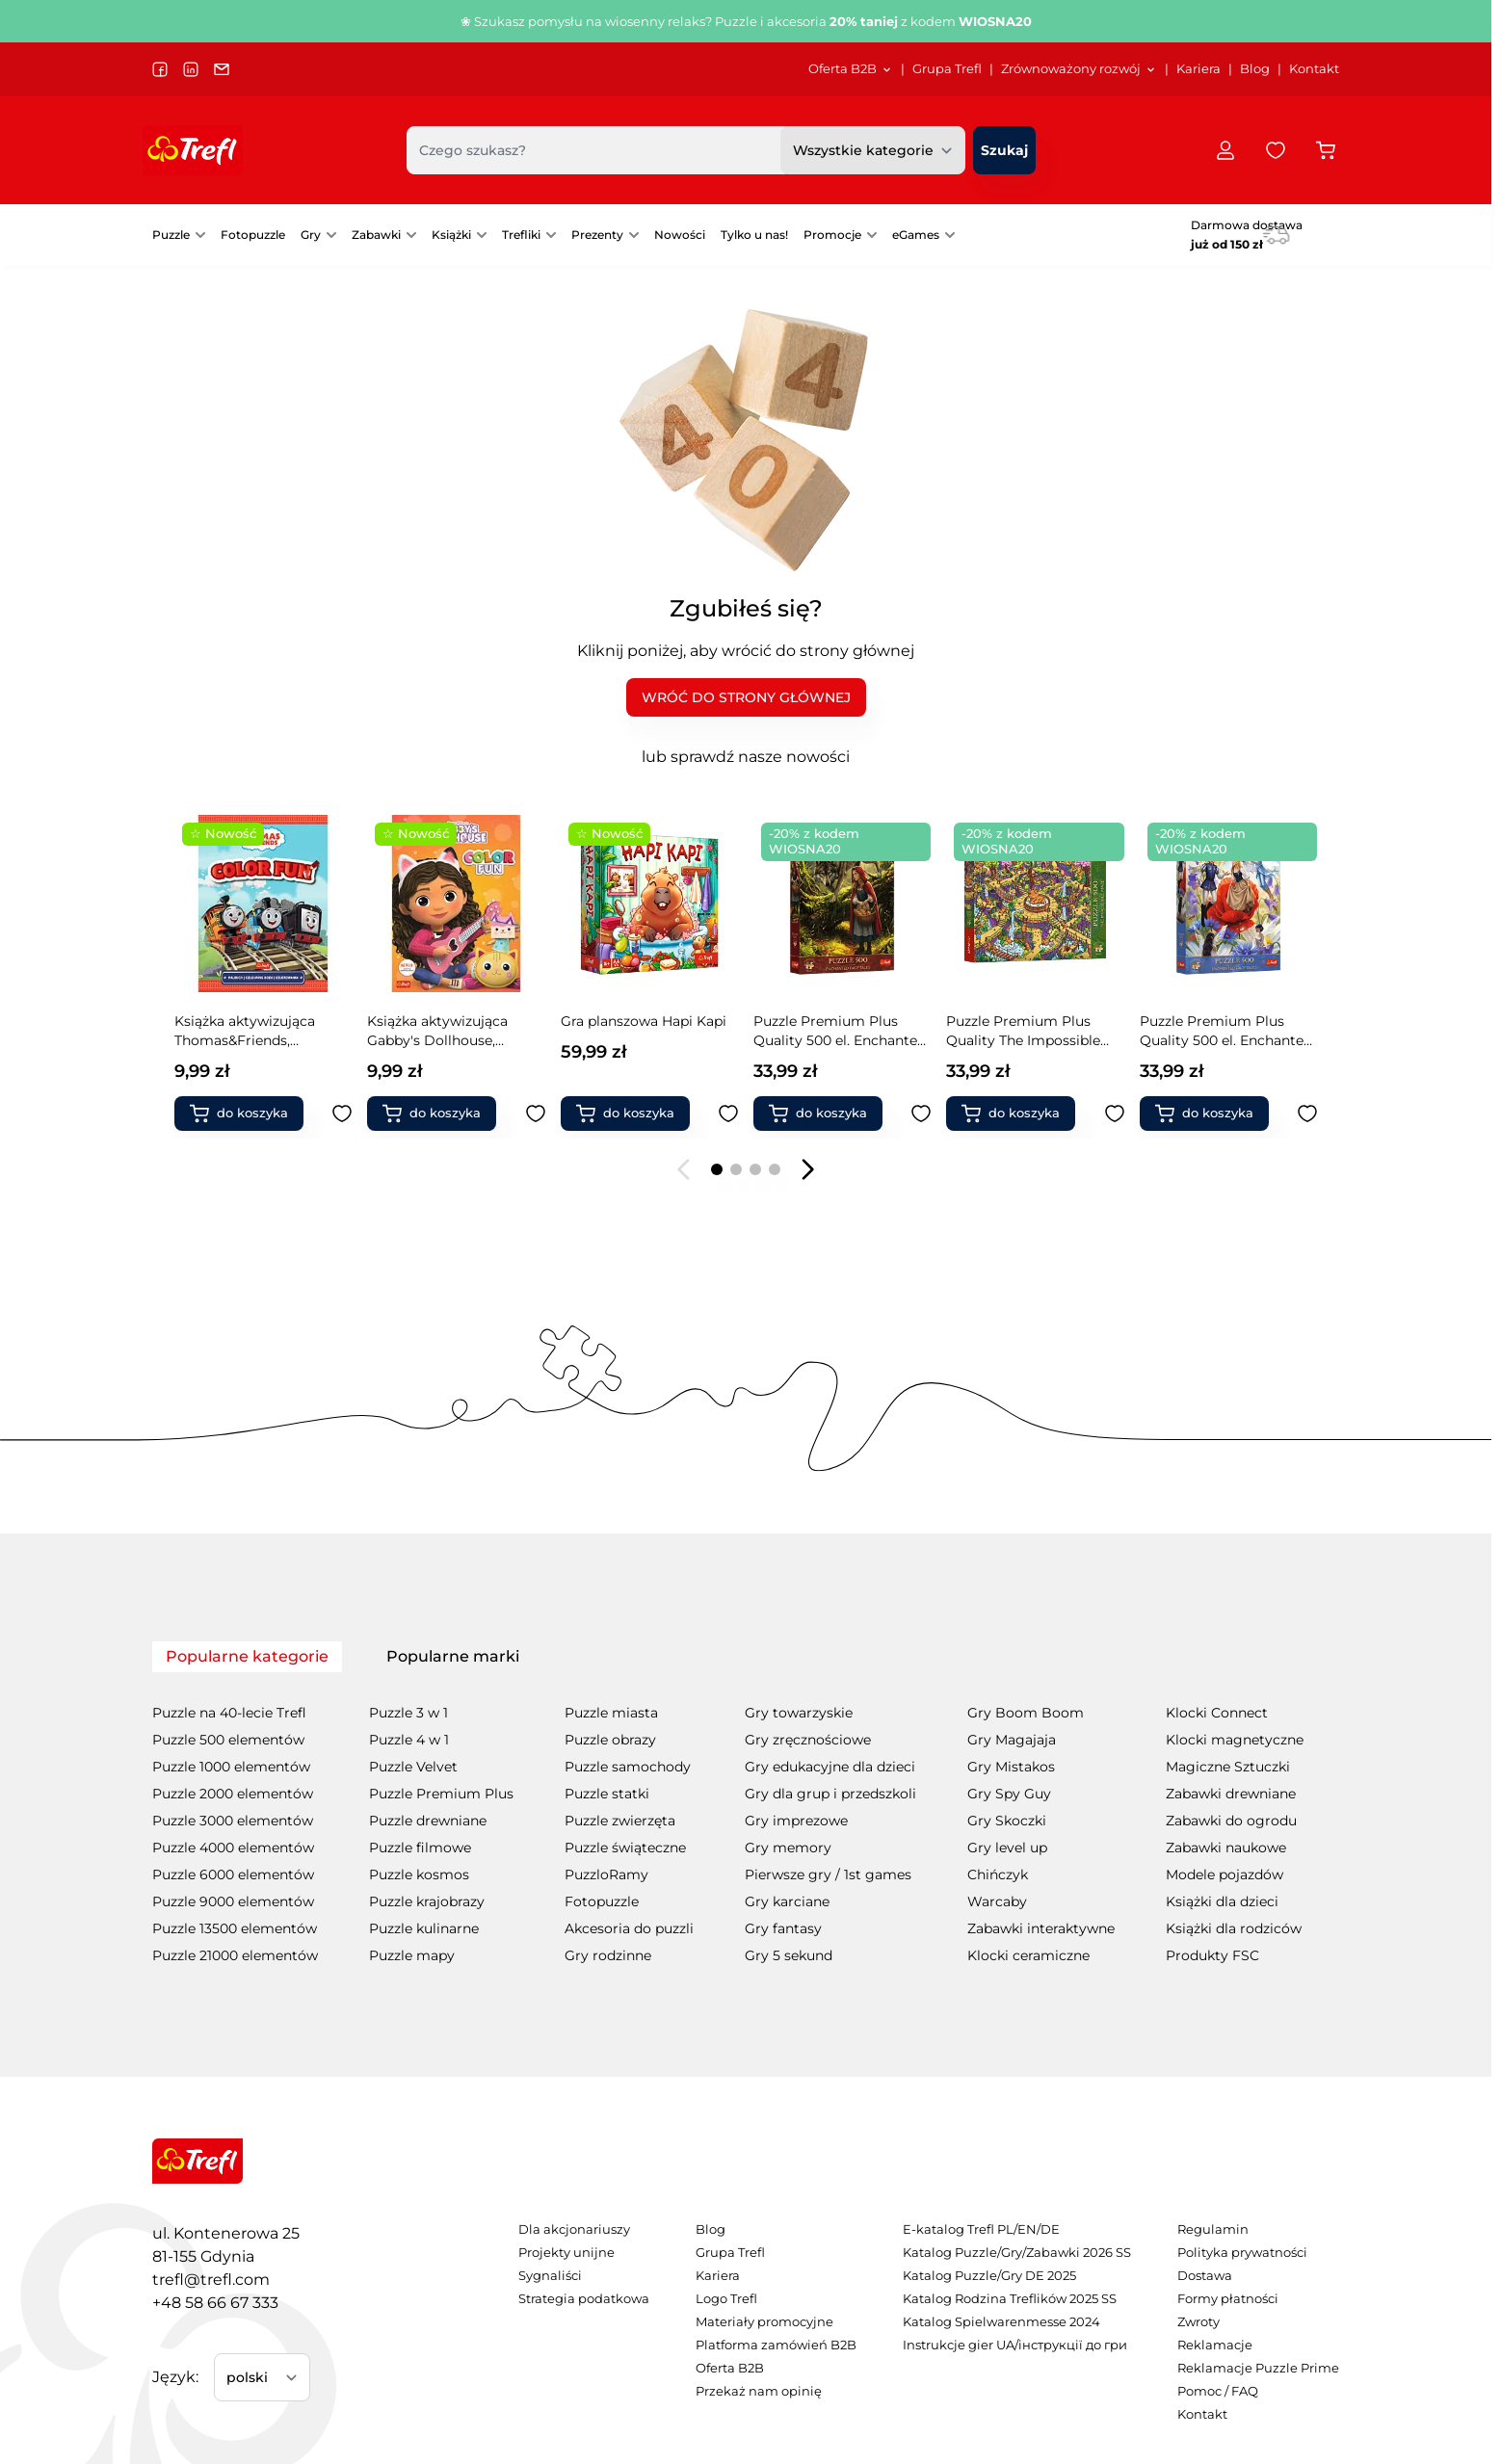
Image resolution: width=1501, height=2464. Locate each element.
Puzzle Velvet (413, 1766)
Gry (311, 234)
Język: (175, 2377)
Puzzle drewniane (428, 1820)
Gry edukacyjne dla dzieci (830, 1766)
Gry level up (1007, 1847)
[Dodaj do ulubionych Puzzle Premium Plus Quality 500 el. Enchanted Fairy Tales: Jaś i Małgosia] (1307, 1113)
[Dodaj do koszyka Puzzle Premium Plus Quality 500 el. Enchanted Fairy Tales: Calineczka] (1019, 1113)
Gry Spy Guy (1009, 1793)
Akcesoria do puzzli (629, 1928)
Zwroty (1198, 2322)
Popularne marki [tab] (452, 1656)
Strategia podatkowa (583, 2299)
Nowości (679, 234)
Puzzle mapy (412, 1955)
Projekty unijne (566, 2252)
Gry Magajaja (1011, 1739)
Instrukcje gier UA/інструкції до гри (1015, 2345)
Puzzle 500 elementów (228, 1739)
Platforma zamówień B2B (776, 2345)
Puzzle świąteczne (625, 1847)
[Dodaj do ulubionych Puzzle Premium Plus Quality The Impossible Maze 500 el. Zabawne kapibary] (922, 1113)
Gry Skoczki (1006, 1820)
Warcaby (997, 1901)
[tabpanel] (745, 1820)
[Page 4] (774, 1169)
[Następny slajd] (807, 1169)
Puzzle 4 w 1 (409, 1739)
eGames (915, 234)
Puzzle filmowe (420, 1847)
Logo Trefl (726, 2299)
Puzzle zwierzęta (620, 1820)
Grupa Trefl (947, 69)
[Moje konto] (1225, 150)
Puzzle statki (607, 1793)
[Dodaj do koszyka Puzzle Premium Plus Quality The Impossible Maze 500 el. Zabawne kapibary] (825, 1113)
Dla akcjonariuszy (574, 2229)
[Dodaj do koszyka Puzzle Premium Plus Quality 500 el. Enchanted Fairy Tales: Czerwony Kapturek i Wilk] (633, 1113)
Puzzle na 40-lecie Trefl (229, 1712)
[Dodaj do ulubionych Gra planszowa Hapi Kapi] (535, 1113)
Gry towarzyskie (799, 1712)
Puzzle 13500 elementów (234, 1928)
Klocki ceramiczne (1028, 1955)
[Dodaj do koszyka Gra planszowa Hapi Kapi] (440, 1113)
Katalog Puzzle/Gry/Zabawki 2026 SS (1017, 2252)
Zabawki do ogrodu (1231, 1820)
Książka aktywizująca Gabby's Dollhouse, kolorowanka (244, 1031)
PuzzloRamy (606, 1874)
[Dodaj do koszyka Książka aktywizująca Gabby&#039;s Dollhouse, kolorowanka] (246, 1113)
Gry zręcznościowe (808, 1739)
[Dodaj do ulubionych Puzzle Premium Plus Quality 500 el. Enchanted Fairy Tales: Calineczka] (1114, 1113)
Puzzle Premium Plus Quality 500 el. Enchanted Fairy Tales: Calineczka (1033, 1031)
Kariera (1198, 69)
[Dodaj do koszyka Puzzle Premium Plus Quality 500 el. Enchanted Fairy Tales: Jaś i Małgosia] (1212, 1113)
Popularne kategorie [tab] (247, 1656)
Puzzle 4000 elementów (233, 1847)
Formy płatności (1227, 2299)
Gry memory (788, 1847)
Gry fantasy (783, 1928)
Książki (451, 234)
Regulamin (1213, 2229)
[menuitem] (850, 69)
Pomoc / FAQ (1217, 2391)
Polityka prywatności (1242, 2252)
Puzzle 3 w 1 (408, 1712)
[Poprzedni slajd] (684, 1169)
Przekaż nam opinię (759, 2391)
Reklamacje (1214, 2345)
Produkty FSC (1212, 1955)
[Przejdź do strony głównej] (193, 150)
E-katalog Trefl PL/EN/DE (981, 2229)
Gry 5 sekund (788, 1955)
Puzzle (171, 234)
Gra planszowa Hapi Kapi (451, 1021)
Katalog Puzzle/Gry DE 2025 (989, 2275)
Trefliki (521, 234)
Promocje (832, 234)
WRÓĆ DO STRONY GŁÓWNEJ (746, 697)
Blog (1255, 69)
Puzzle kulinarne (424, 1928)
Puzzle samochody (628, 1766)
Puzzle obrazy (610, 1739)
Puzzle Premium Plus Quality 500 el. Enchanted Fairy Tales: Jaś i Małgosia (1226, 1031)
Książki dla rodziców (1234, 1928)
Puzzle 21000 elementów (235, 1955)
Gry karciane (787, 1901)
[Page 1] (717, 1169)
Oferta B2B (730, 2368)
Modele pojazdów (1224, 1874)
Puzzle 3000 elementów (232, 1820)
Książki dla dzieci (1222, 1901)
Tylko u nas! (754, 234)
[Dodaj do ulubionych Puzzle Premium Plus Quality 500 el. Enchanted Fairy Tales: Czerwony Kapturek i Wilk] (728, 1113)
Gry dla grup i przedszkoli (830, 1793)
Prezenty (597, 234)
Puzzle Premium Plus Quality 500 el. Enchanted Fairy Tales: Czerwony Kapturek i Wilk (647, 1031)
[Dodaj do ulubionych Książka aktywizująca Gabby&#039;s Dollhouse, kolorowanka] (343, 1113)
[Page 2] (736, 1169)
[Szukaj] (1004, 150)
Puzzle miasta (611, 1712)
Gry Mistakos (1011, 1766)
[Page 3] (755, 1169)
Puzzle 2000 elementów (232, 1793)
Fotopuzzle (253, 234)
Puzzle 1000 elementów (231, 1766)
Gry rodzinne (608, 1955)
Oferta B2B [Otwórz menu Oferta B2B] (850, 69)
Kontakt (1314, 69)
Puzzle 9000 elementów (233, 1901)
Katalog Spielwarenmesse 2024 (1001, 2322)
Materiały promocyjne (764, 2322)
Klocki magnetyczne (1235, 1739)
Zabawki (376, 234)
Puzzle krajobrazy (427, 1901)
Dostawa (1204, 2275)
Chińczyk (997, 1874)
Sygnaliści (550, 2275)
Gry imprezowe (796, 1820)
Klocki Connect (1217, 1712)
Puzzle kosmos (419, 1874)
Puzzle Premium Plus (441, 1793)
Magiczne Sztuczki (1228, 1766)
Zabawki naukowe (1226, 1847)
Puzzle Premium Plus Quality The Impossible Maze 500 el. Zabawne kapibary (830, 1031)
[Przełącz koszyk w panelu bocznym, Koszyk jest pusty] (1325, 150)
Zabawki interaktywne (1041, 1928)
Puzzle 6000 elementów (233, 1874)
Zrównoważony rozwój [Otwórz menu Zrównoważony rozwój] (1079, 69)
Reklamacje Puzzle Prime (1258, 2368)
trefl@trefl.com (211, 2279)
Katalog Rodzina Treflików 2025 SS (1010, 2299)
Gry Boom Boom (1025, 1712)
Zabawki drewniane (1231, 1793)
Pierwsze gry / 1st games (828, 1874)
